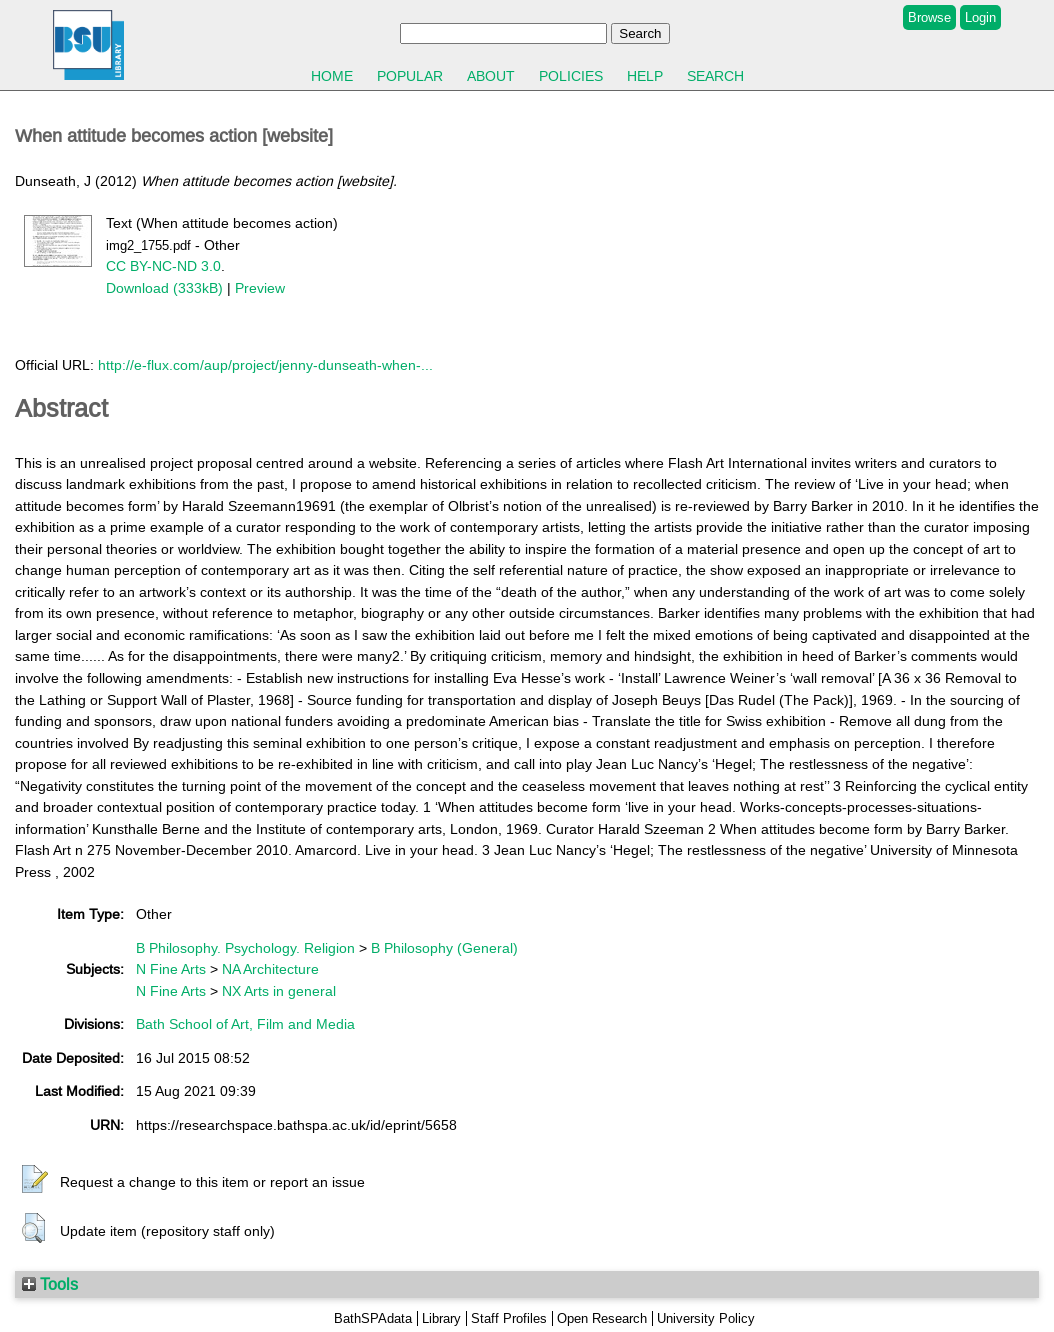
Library (441, 1318)
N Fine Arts (171, 969)
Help (645, 76)
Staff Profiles (509, 1318)
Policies (571, 76)
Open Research (602, 1318)
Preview (260, 288)
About (491, 76)
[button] (35, 1180)
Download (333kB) (164, 288)
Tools (50, 1284)
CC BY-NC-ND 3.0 (163, 266)
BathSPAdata (373, 1318)
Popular (410, 76)
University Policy (706, 1318)
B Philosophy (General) (444, 948)
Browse (929, 17)
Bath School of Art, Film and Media (245, 1024)
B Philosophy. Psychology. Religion (245, 948)
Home (332, 76)
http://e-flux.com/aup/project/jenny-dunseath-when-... (265, 365)
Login (980, 17)
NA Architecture (270, 969)
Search (715, 76)
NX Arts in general (279, 991)
